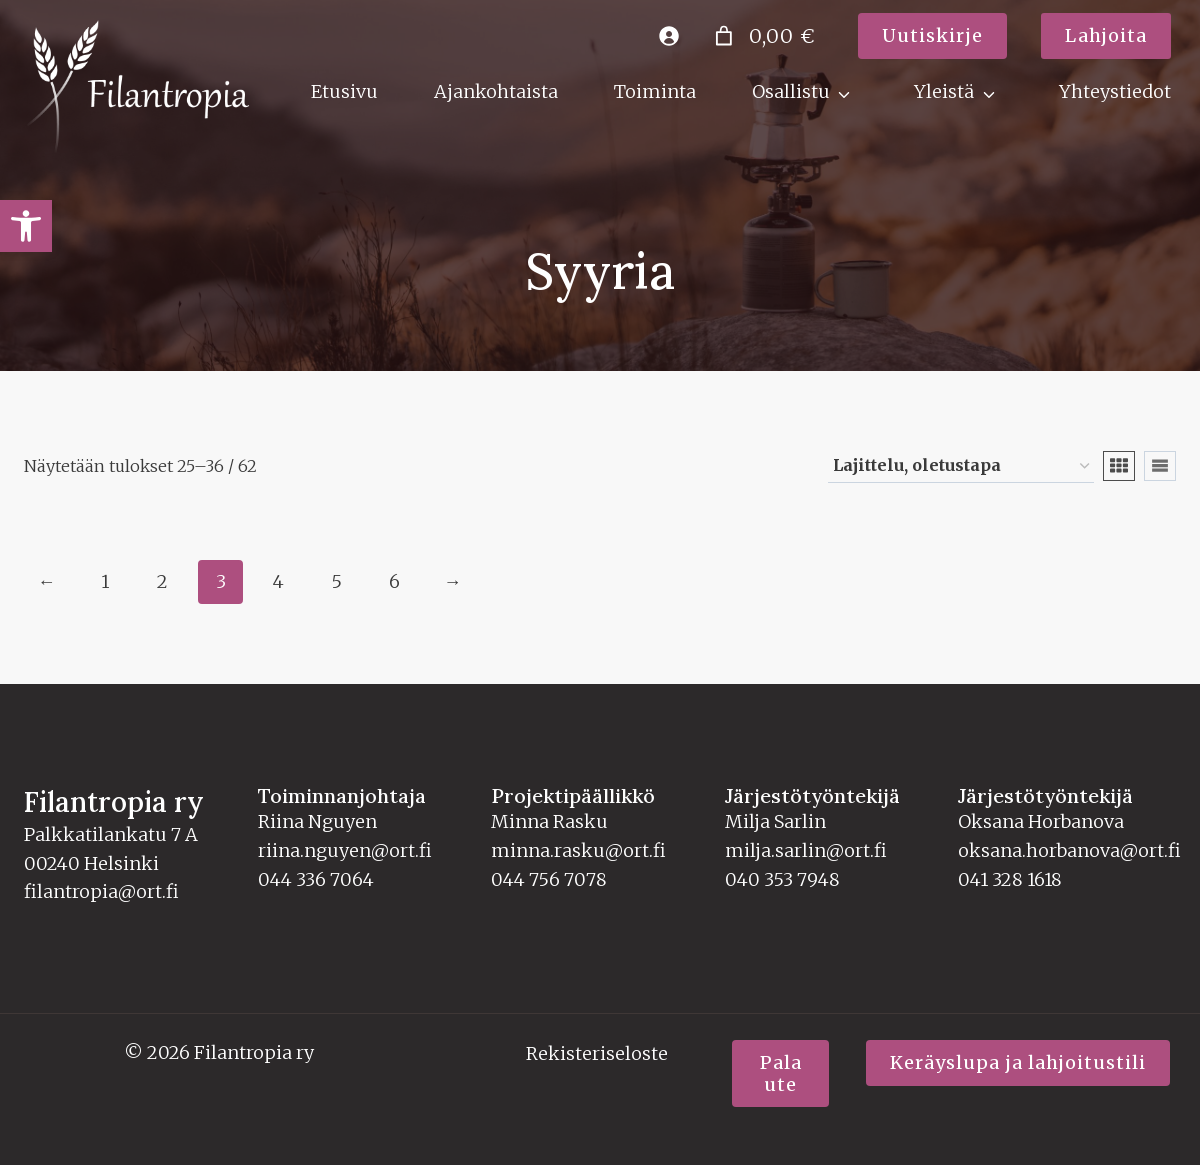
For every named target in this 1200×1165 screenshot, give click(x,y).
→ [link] (453, 579)
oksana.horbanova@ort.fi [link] (1069, 848)
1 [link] (105, 579)
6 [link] (394, 579)
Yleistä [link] (944, 91)
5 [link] (336, 579)
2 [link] (162, 579)
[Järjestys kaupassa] (961, 465)
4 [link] (278, 579)
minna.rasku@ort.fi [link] (578, 848)
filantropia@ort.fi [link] (101, 889)
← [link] (47, 579)
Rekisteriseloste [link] (597, 1051)
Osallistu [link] (791, 91)
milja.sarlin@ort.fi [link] (806, 848)
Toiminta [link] (655, 91)
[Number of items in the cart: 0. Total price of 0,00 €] (762, 36)
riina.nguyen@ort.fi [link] (345, 848)
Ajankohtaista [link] (496, 91)
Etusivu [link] (344, 91)
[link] (26, 226)
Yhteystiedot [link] (1115, 91)
